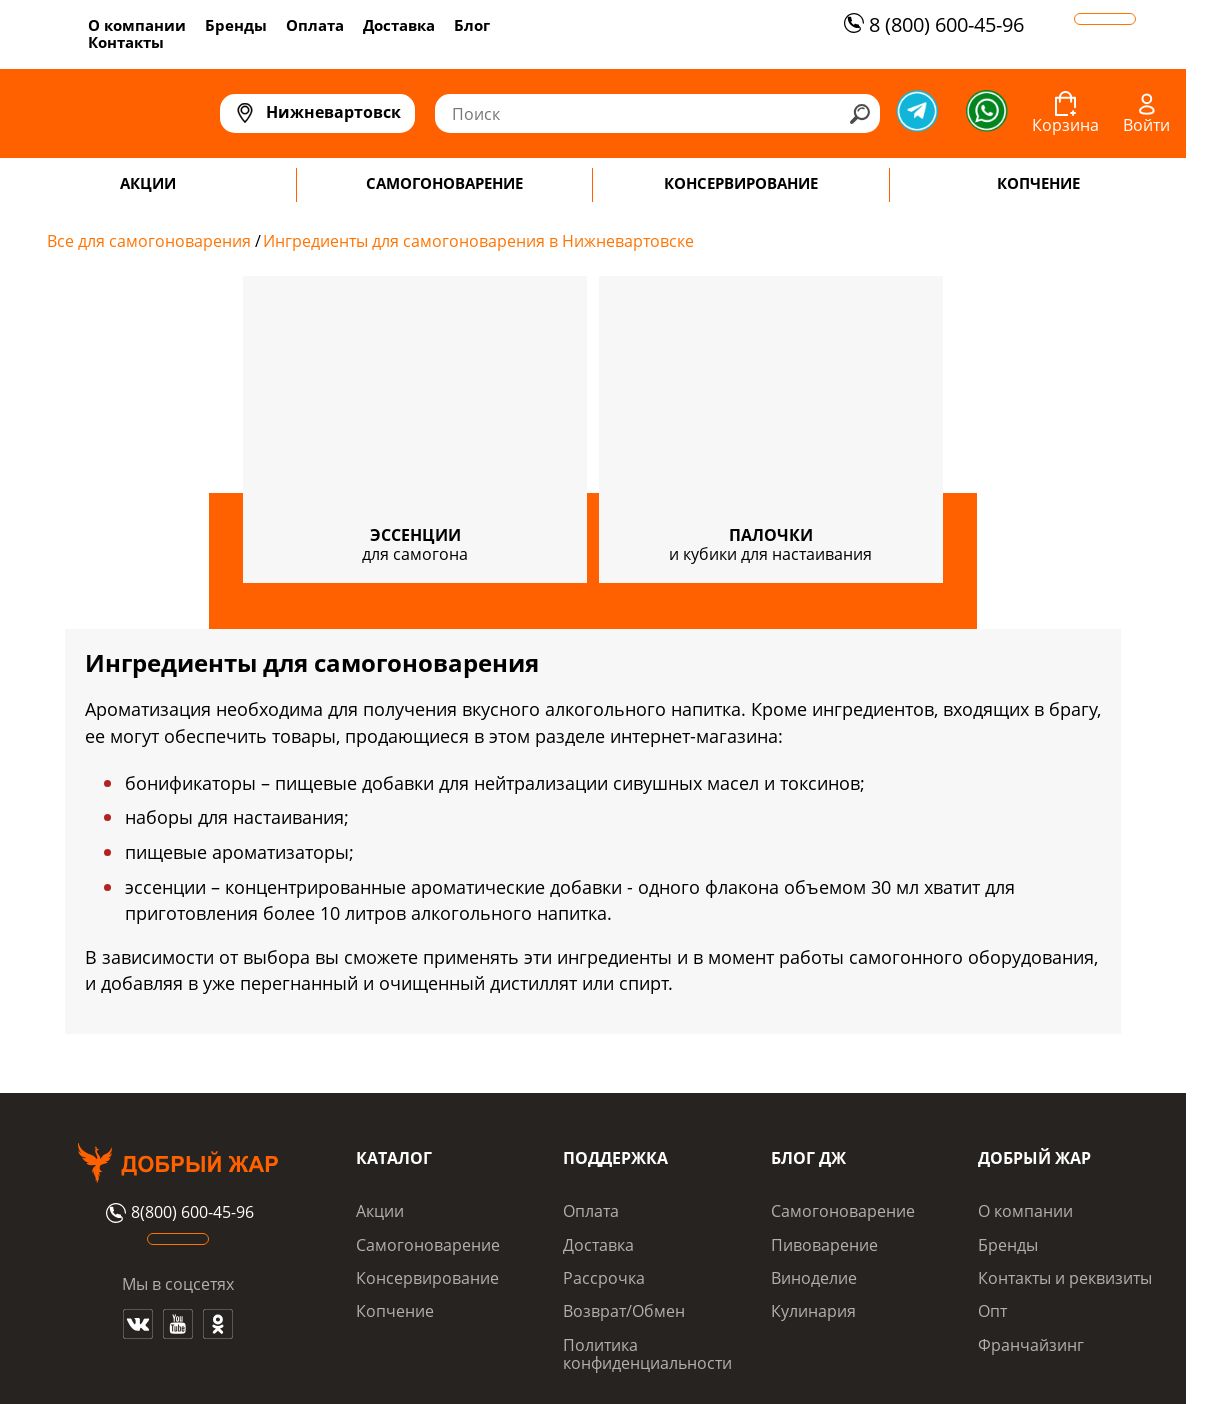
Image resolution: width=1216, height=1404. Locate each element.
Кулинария (813, 1311)
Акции (380, 1211)
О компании (137, 25)
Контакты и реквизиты (1065, 1278)
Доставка (399, 25)
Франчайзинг (1031, 1345)
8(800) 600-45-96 (177, 1213)
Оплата (315, 25)
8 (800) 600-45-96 (931, 24)
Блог (472, 25)
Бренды (236, 25)
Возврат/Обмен (624, 1311)
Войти (1146, 125)
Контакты (126, 42)
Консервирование (427, 1278)
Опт (992, 1311)
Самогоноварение (428, 1245)
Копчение (395, 1311)
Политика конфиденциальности (647, 1354)
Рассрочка (604, 1278)
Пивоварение (824, 1245)
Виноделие (814, 1278)
